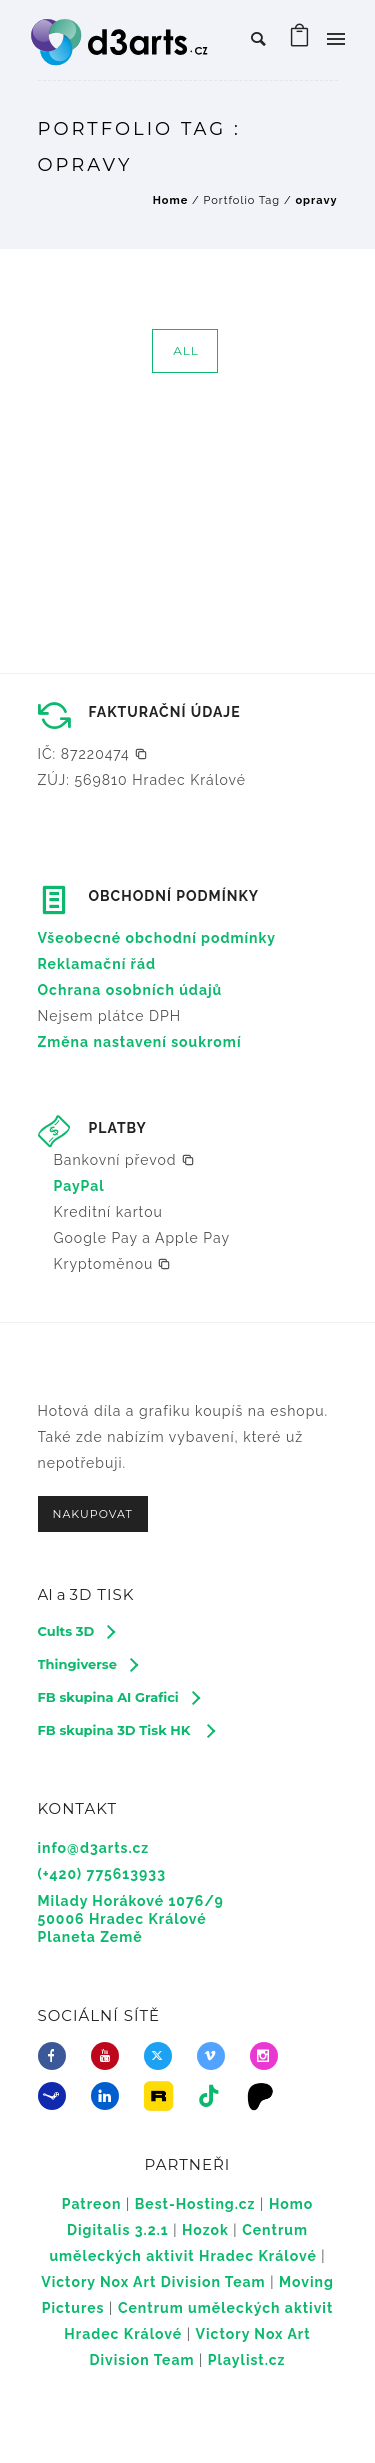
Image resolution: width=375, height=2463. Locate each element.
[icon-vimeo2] (216, 2056)
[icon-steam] (57, 2096)
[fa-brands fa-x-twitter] (163, 2056)
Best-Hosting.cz (195, 2204)
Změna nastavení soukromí (140, 1042)
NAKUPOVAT (93, 1514)
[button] (93, 754)
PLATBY (118, 1128)
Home (171, 200)
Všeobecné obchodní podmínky (157, 938)
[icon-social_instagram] (269, 2056)
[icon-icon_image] (163, 2096)
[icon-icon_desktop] (266, 2096)
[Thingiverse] (87, 1664)
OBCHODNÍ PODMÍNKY (174, 896)
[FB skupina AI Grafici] (118, 1697)
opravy (316, 200)
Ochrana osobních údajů (130, 990)
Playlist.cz (247, 2360)
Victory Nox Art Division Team (153, 2282)
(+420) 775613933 (102, 1874)
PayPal (79, 1186)
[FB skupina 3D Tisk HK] (126, 1730)
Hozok (205, 2230)
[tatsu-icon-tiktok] (214, 2096)
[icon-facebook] (57, 2056)
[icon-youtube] (110, 2056)
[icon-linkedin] (110, 2096)
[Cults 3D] (76, 1631)
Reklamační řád (97, 964)
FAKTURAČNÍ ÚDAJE (165, 712)
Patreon (92, 2204)
